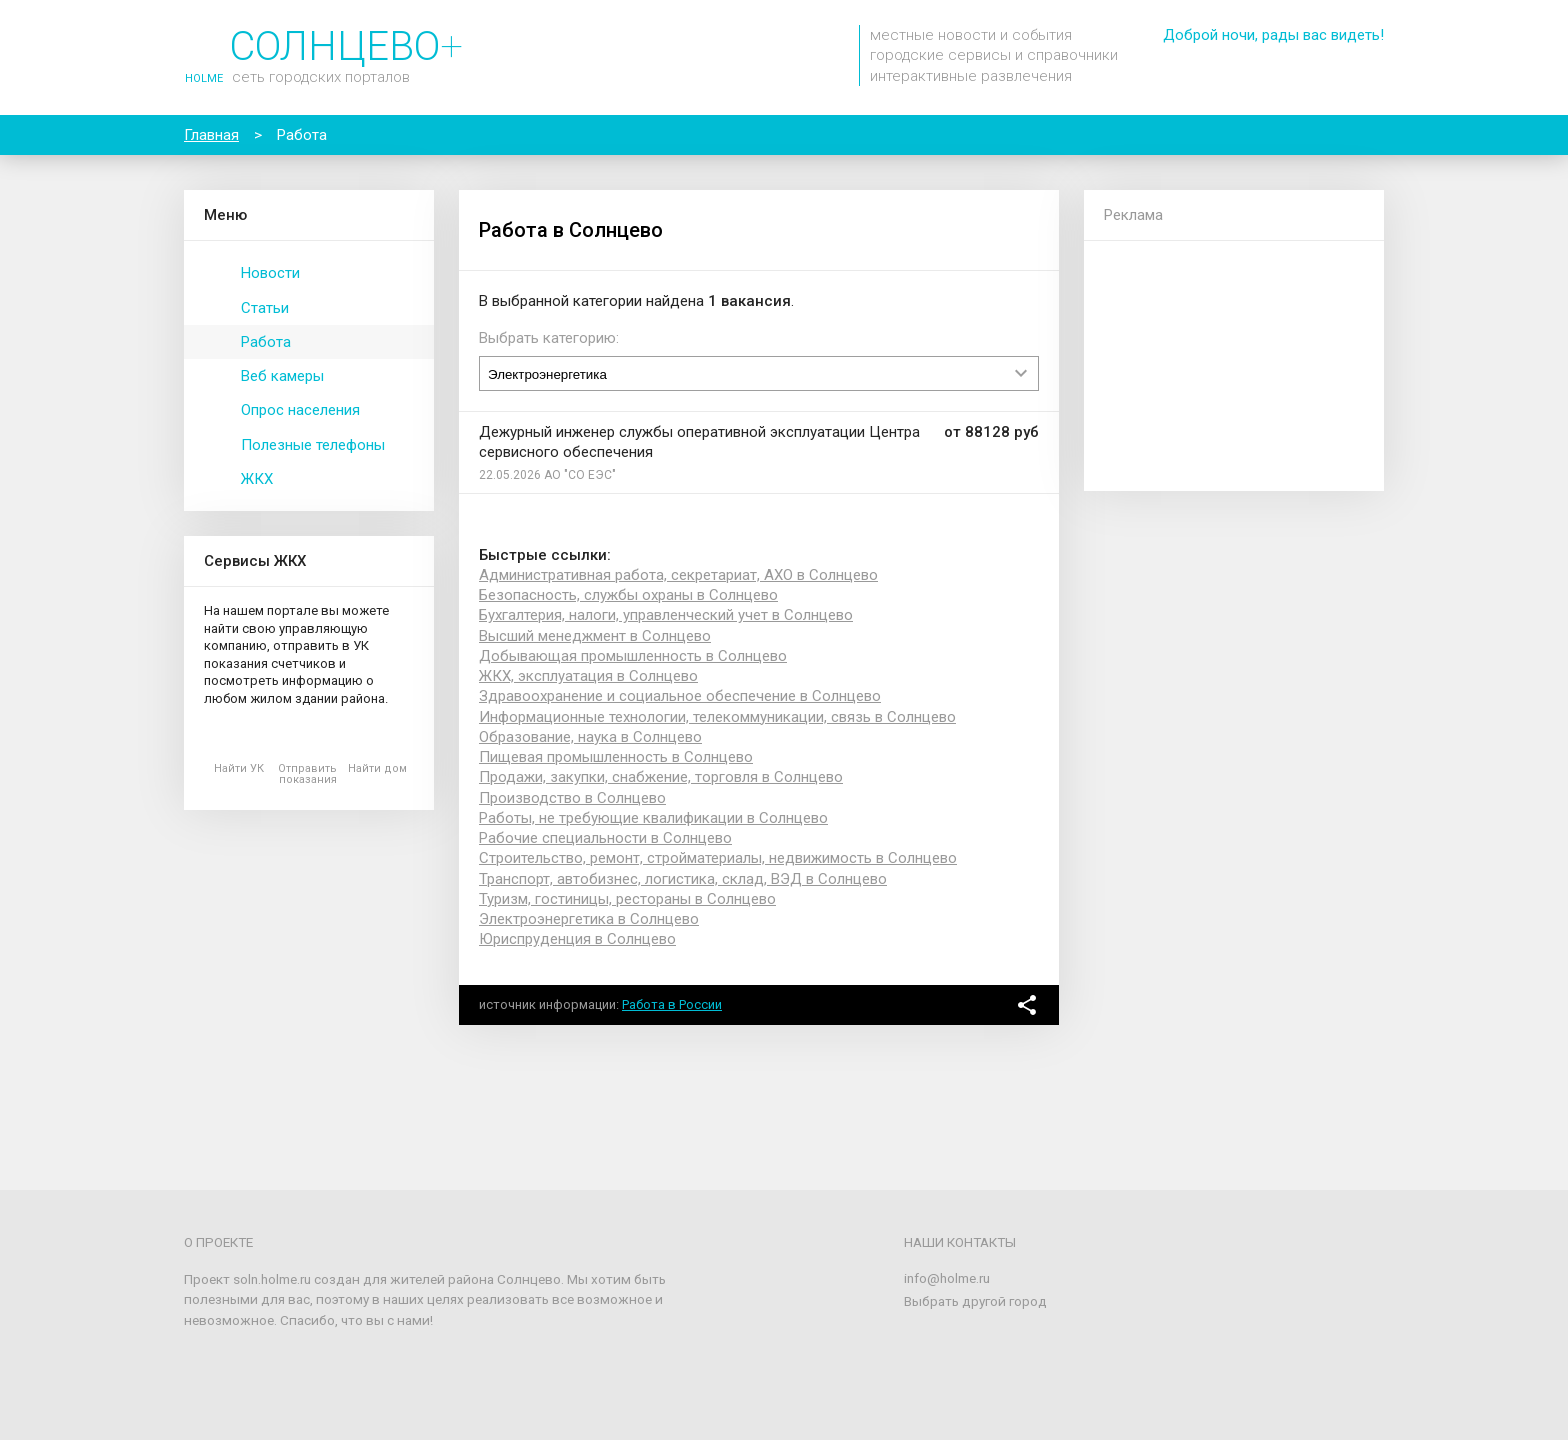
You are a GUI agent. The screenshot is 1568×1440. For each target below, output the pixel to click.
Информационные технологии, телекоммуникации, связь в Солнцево (717, 717)
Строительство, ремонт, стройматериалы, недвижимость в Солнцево (718, 858)
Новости (270, 273)
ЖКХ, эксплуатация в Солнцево (588, 676)
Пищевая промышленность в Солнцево (616, 757)
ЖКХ (257, 479)
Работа (266, 342)
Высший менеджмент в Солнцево (595, 636)
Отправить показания (307, 774)
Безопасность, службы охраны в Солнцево (628, 595)
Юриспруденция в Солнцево (577, 939)
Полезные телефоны (313, 445)
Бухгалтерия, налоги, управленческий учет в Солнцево (666, 615)
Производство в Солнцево (572, 798)
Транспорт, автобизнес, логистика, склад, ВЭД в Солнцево (683, 879)
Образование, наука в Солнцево (590, 737)
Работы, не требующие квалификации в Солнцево (653, 818)
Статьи (265, 308)
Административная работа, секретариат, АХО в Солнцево (678, 575)
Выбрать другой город (975, 1301)
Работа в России (672, 1004)
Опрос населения (300, 410)
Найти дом (377, 768)
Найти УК (239, 768)
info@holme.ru (947, 1278)
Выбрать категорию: (549, 338)
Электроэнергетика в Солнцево (589, 919)
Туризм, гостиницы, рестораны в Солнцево (627, 899)
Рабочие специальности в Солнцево (605, 838)
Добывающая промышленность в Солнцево (633, 656)
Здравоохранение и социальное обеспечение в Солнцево (680, 696)
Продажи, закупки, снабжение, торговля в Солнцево (661, 777)
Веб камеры (282, 376)
